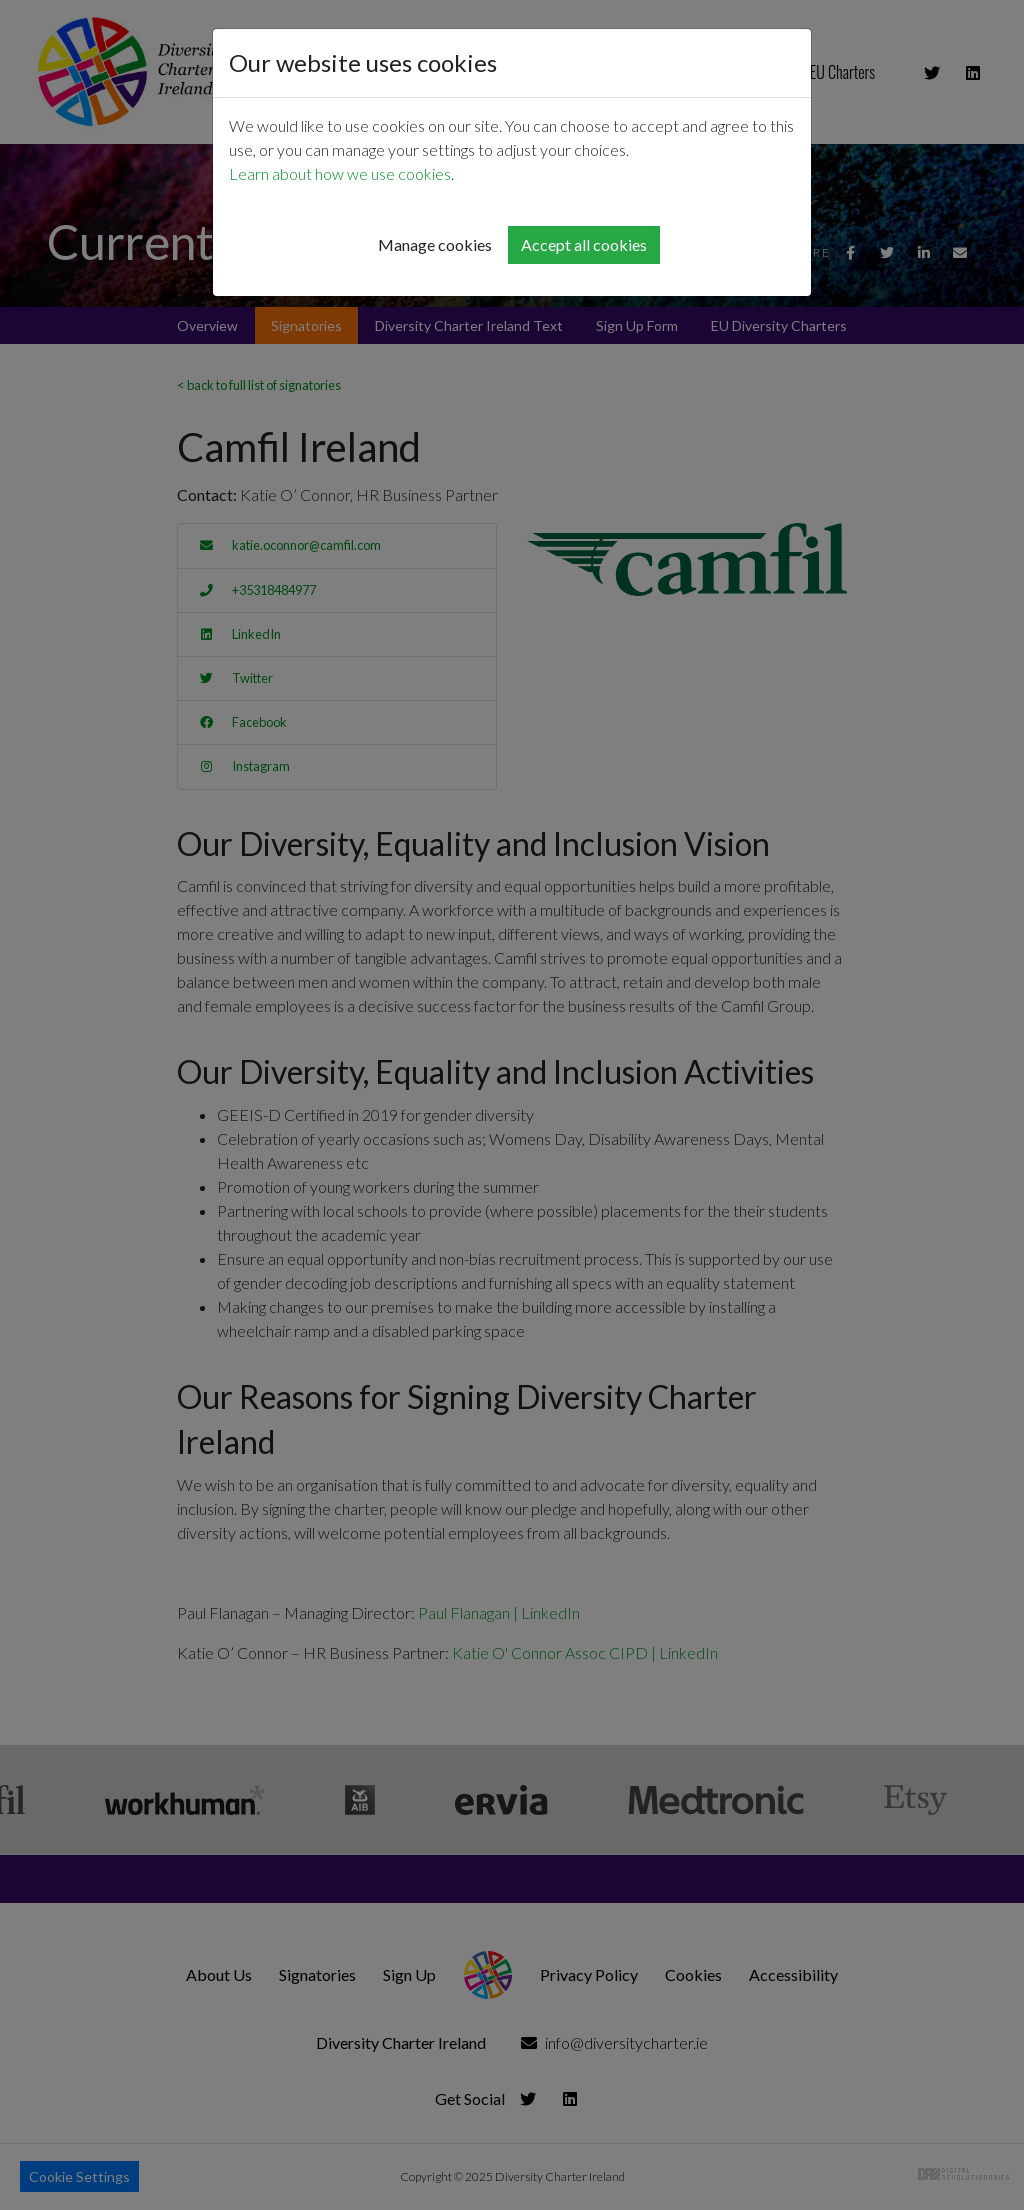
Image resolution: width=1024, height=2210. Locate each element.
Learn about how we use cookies (340, 173)
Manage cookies (435, 244)
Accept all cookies (584, 244)
